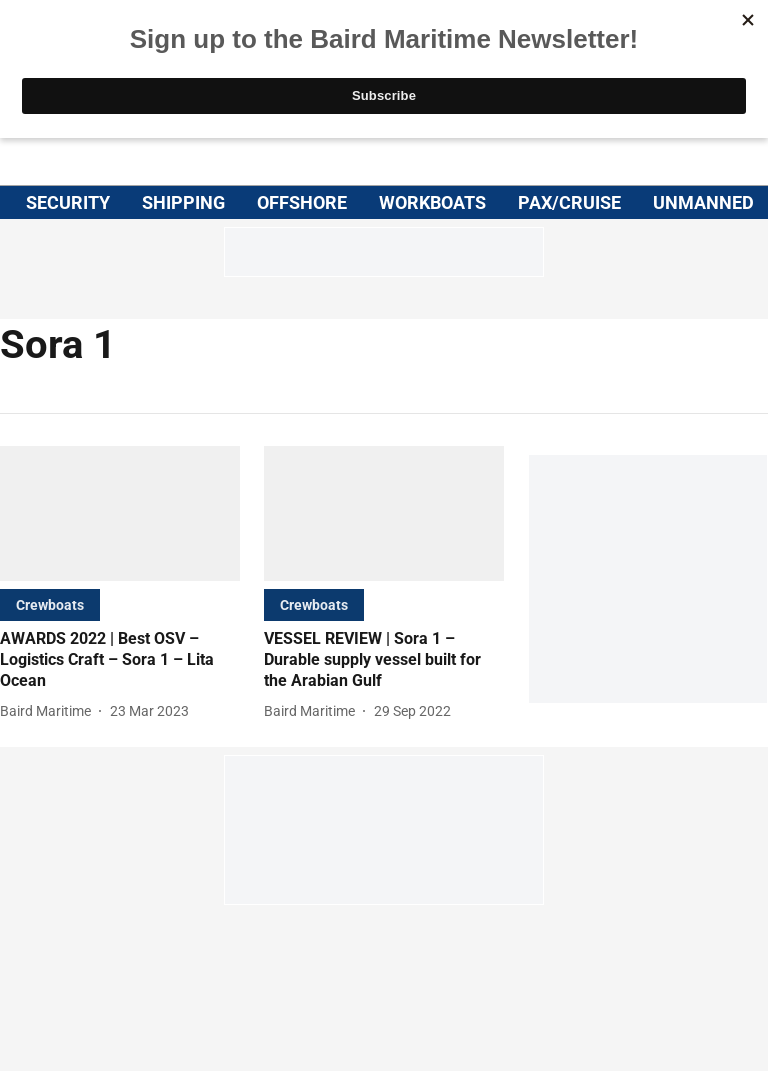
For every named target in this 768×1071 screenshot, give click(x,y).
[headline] (120, 660)
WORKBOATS (432, 202)
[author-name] (49, 711)
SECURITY (68, 202)
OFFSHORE (302, 202)
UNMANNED (703, 202)
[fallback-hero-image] (120, 513)
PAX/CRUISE (569, 202)
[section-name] (50, 604)
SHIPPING (183, 202)
